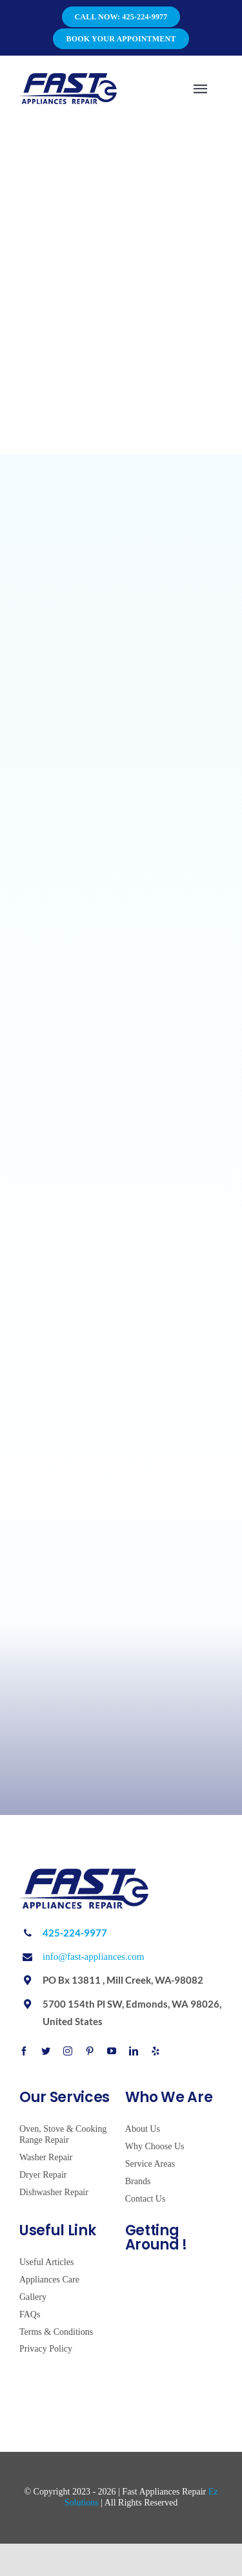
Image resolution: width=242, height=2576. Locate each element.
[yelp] (155, 2050)
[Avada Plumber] (68, 77)
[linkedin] (133, 2050)
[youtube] (111, 2050)
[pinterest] (89, 2050)
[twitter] (45, 2050)
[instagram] (67, 2050)
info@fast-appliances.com (94, 1956)
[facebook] (23, 2050)
